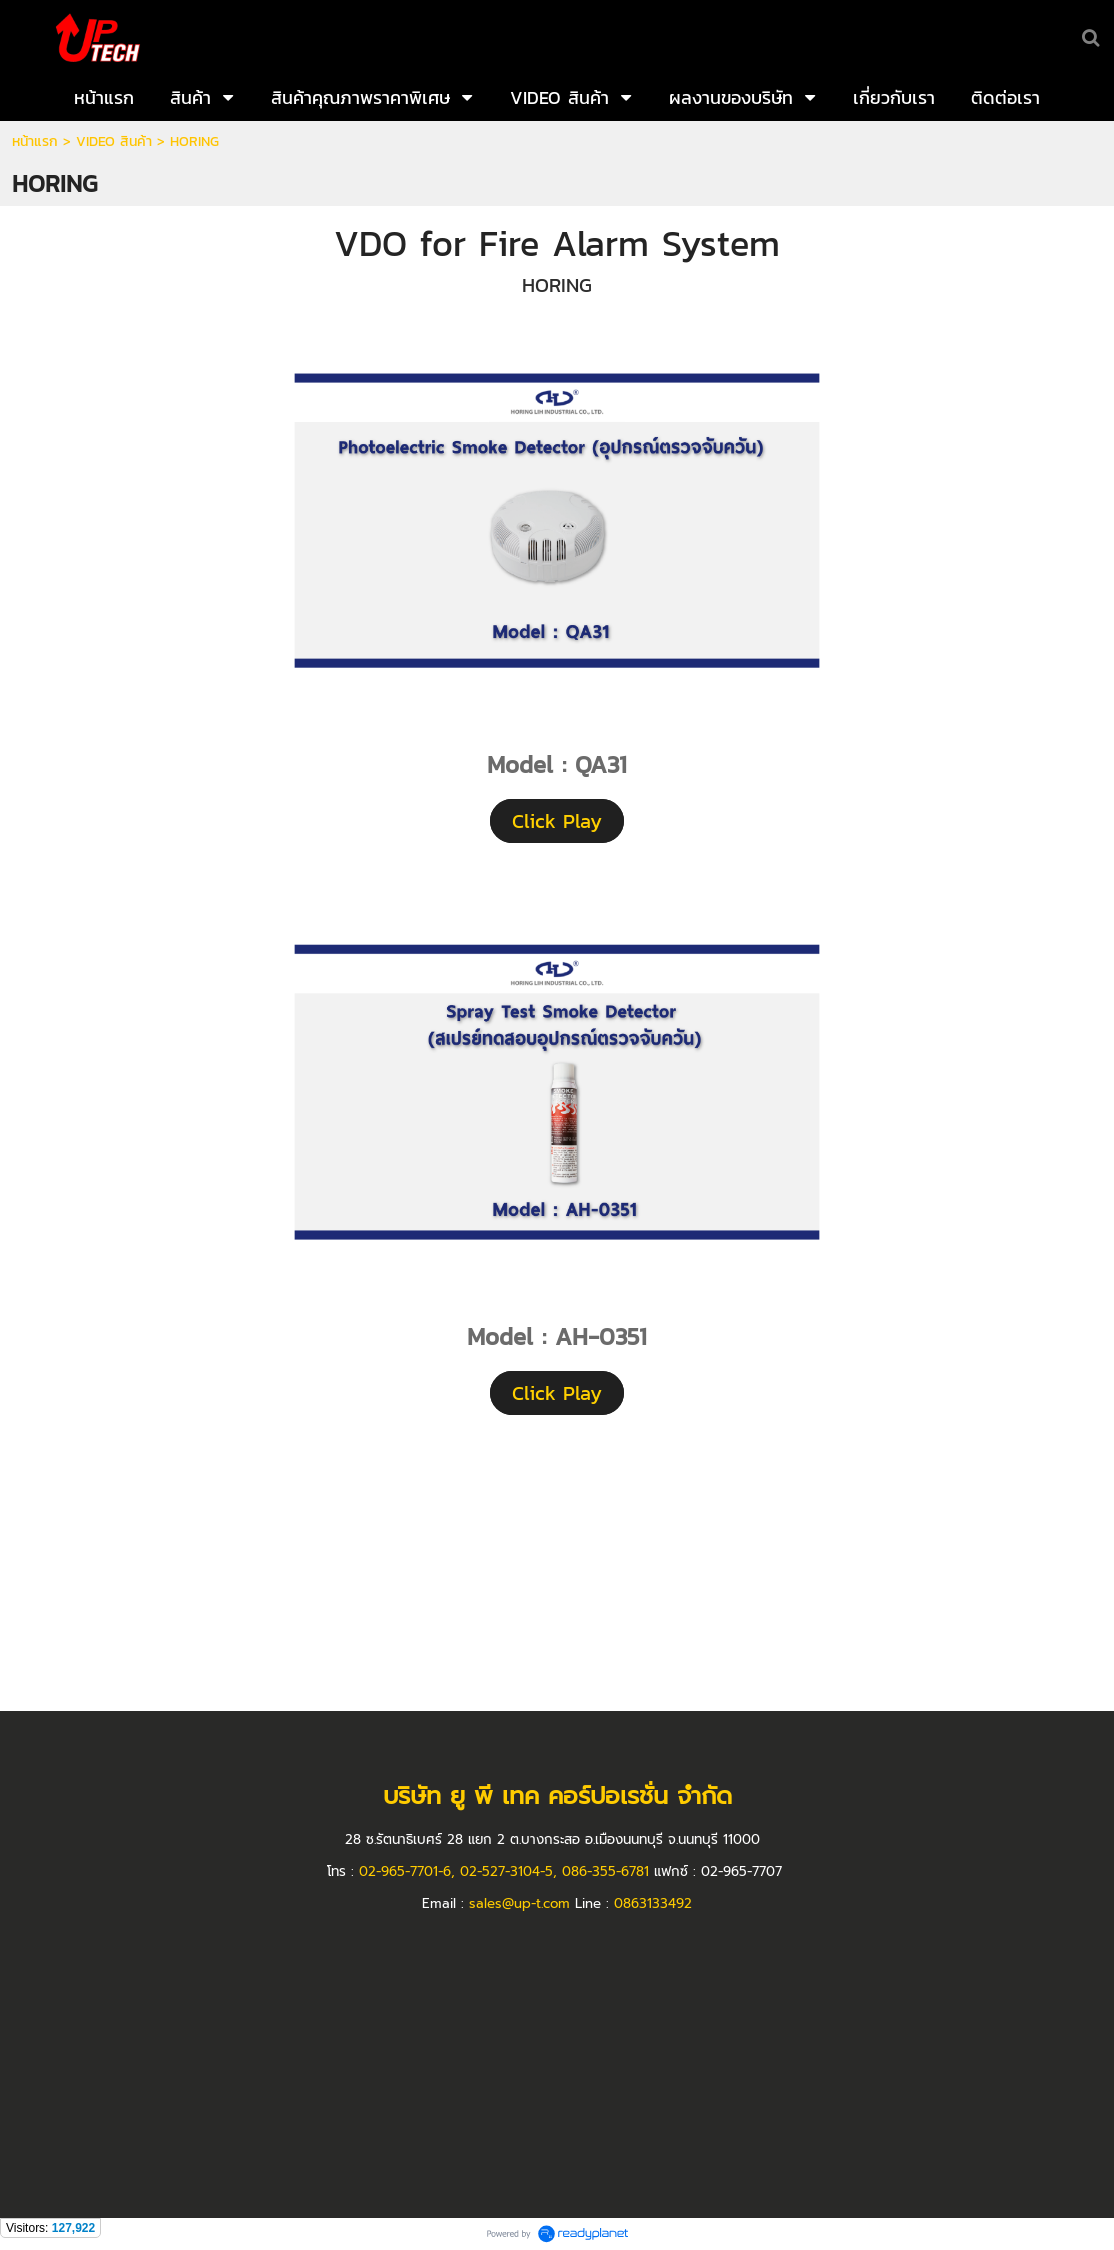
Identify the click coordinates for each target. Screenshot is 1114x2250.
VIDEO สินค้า (114, 141)
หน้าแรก (35, 141)
